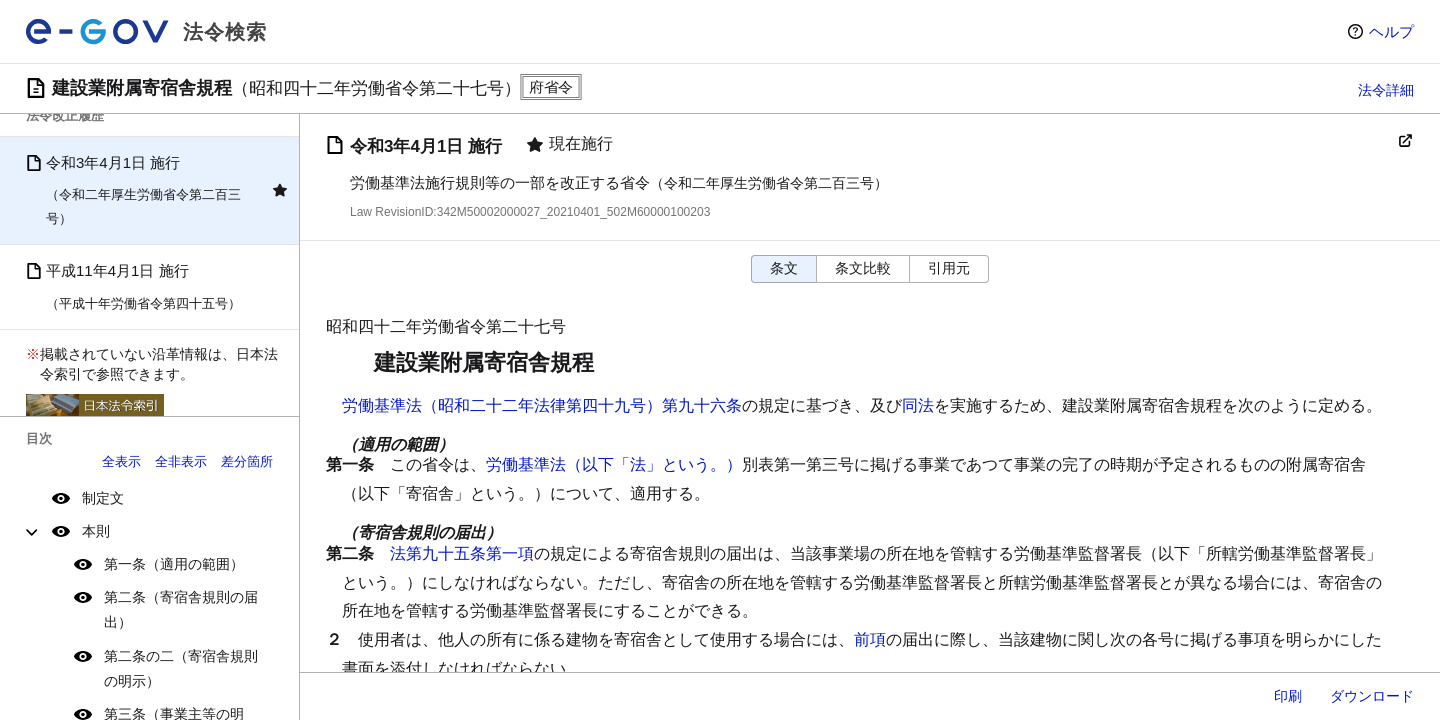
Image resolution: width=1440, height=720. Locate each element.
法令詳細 (1386, 90)
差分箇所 (247, 461)
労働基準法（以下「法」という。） (614, 464)
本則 (96, 531)
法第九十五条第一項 (462, 553)
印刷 (1288, 696)
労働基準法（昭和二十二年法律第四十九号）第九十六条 (542, 405)
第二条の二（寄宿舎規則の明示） (181, 668)
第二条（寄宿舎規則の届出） (181, 609)
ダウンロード (1372, 696)
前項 (870, 639)
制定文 (103, 498)
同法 (918, 405)
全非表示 (181, 461)
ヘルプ (1391, 31)
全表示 (121, 461)
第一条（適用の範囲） (174, 564)
